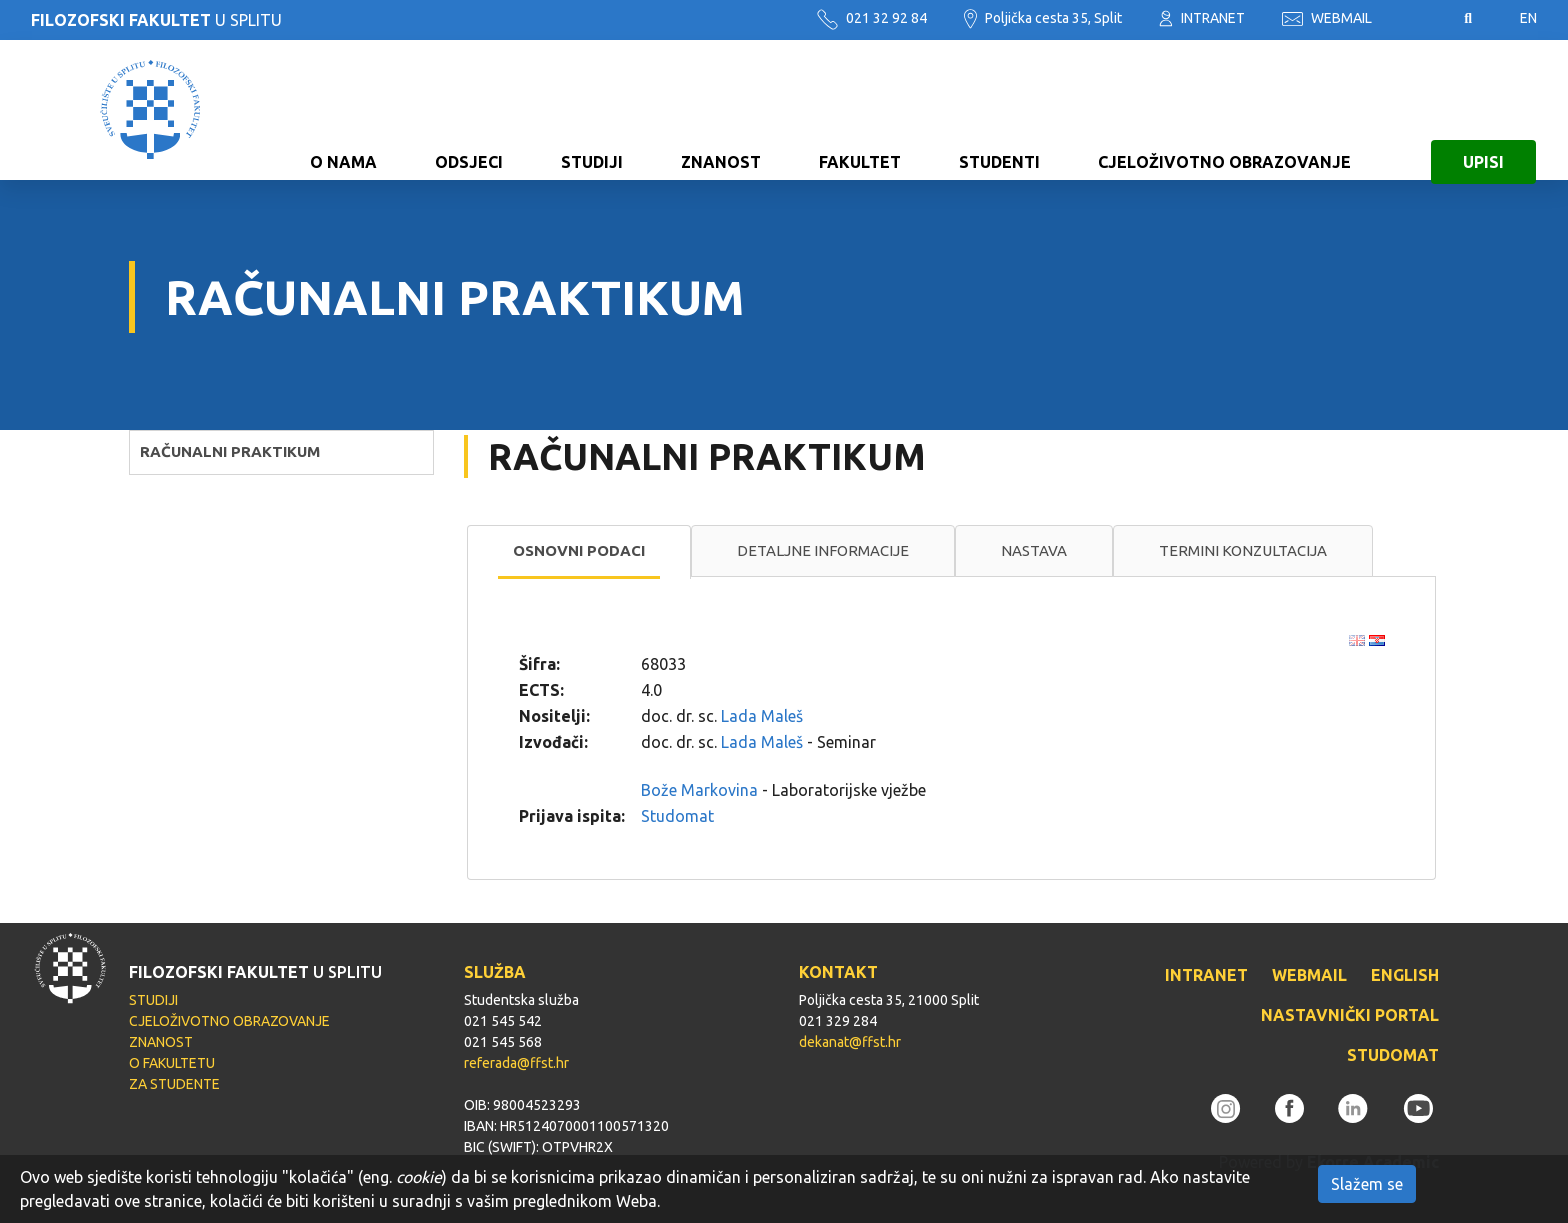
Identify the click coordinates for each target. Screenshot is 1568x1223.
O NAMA (343, 110)
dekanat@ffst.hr (850, 1042)
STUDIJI (592, 110)
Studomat (677, 816)
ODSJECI (469, 110)
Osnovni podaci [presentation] (579, 550)
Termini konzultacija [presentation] (1243, 550)
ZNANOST (721, 110)
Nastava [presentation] (1034, 550)
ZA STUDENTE (174, 1084)
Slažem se (1367, 1184)
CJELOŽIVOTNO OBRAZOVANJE (1224, 110)
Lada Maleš (762, 716)
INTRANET (1202, 18)
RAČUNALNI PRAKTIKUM (230, 451)
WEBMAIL (1327, 18)
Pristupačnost (1418, 19)
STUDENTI (999, 110)
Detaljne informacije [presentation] (823, 550)
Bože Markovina (699, 790)
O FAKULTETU (172, 1063)
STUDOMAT (1393, 1055)
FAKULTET (860, 110)
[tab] (579, 552)
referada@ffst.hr (516, 1063)
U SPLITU (156, 20)
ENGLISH (1405, 975)
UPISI (1483, 110)
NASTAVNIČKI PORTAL (1350, 1015)
